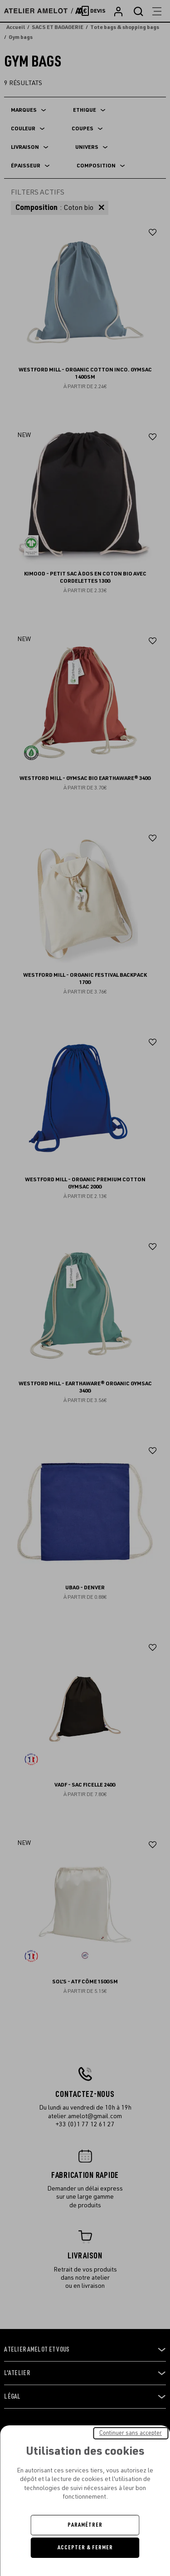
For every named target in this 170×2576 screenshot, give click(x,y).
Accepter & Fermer (85, 2547)
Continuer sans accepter (130, 2433)
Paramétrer (85, 2524)
